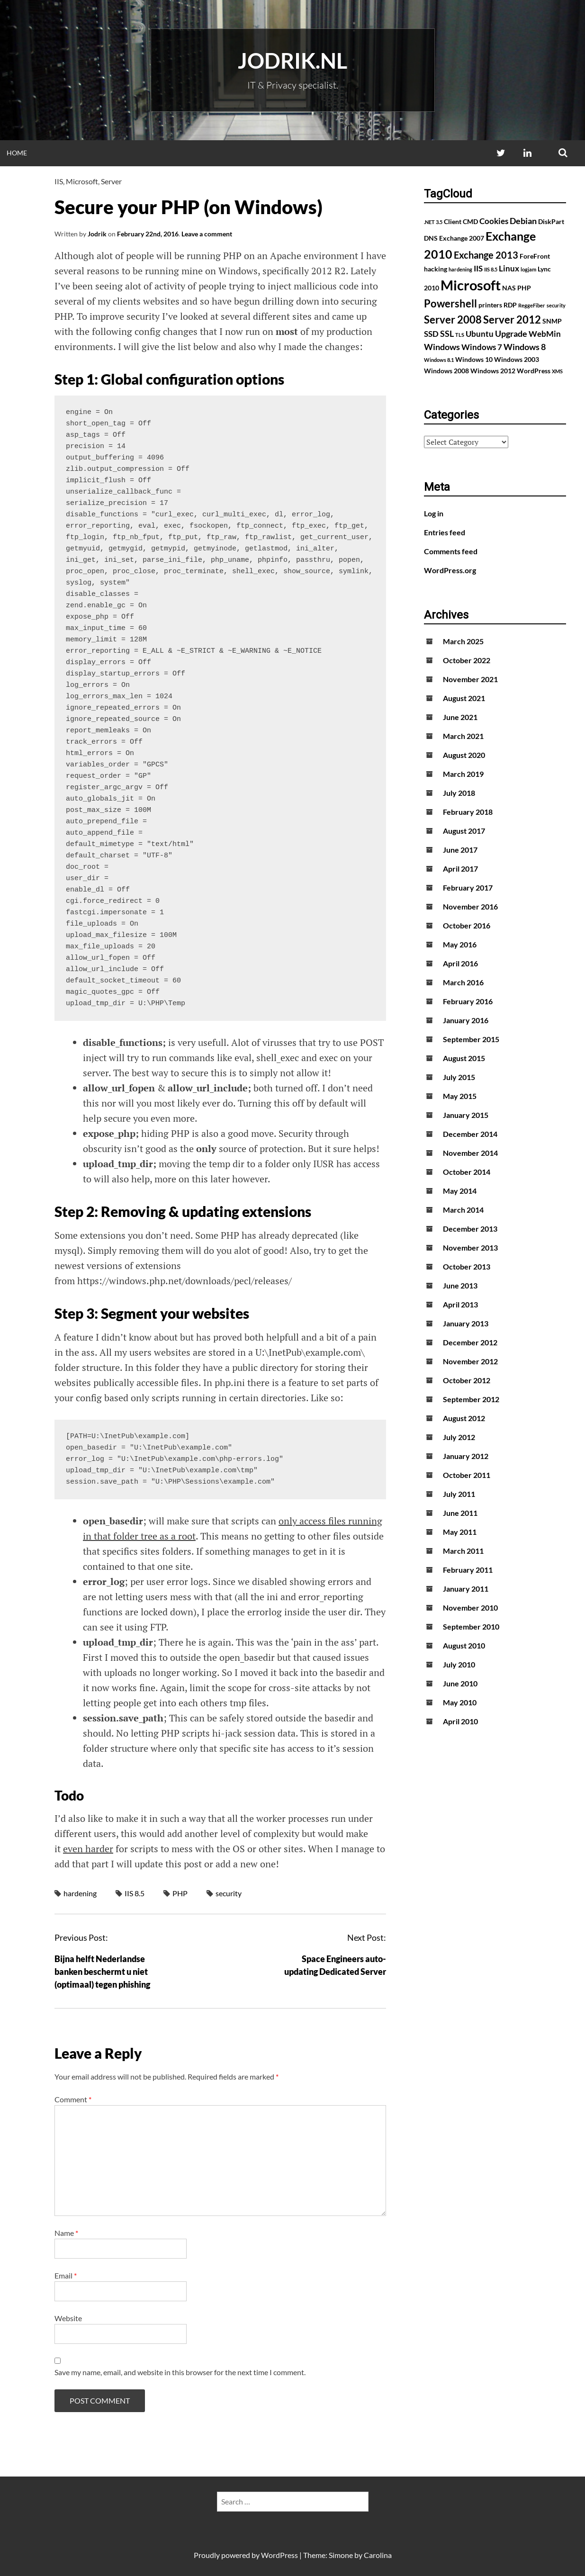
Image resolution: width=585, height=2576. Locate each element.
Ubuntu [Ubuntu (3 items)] (480, 334)
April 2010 (460, 1721)
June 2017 (460, 849)
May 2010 (460, 1702)
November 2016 (470, 906)
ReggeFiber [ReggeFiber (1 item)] (531, 305)
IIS (58, 181)
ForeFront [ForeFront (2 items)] (535, 256)
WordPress (279, 2554)
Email (65, 2275)
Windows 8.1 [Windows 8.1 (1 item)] (439, 360)
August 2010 (464, 1645)
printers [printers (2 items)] (490, 305)
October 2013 (466, 1266)
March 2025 (463, 641)
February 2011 (468, 1569)
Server (111, 181)
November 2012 (470, 1361)
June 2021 (460, 716)
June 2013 (460, 1285)
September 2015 (471, 1039)
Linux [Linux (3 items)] (509, 268)
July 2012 (459, 1436)
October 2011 (466, 1474)
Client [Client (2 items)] (452, 221)
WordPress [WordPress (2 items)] (533, 371)
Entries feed (444, 532)
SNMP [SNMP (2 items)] (552, 321)
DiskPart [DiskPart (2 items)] (551, 221)
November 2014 (470, 1152)
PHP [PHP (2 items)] (524, 288)
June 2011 (460, 1512)
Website (68, 2318)
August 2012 (464, 1418)
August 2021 (464, 698)
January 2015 (465, 1114)
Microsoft (82, 181)
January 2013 (465, 1323)
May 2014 (460, 1190)
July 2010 (459, 1664)
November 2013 (470, 1247)
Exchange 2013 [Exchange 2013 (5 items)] (486, 255)
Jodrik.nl (292, 60)
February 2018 (468, 811)
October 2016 (466, 925)
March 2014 (463, 1209)
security (229, 1893)
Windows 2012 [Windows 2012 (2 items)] (492, 371)
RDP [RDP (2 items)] (510, 305)
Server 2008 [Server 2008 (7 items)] (453, 319)
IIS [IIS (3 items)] (478, 268)
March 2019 (463, 773)
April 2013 (460, 1304)
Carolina (378, 2554)
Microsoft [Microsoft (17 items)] (471, 285)
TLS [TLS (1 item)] (459, 335)
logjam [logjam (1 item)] (528, 269)
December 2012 (470, 1342)
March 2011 (463, 1550)
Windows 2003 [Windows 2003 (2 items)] (516, 359)
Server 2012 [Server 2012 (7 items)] (512, 319)
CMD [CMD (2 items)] (470, 221)
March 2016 (463, 982)
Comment (72, 2099)
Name (66, 2232)
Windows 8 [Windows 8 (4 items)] (525, 347)
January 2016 (465, 1020)
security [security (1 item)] (556, 305)
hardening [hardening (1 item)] (460, 269)
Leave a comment (206, 234)
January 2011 (465, 1588)
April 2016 (460, 963)
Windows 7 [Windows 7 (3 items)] (481, 347)
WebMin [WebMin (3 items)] (545, 334)
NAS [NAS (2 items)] (509, 288)
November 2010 (470, 1607)
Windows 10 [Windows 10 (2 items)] (474, 359)
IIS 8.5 (134, 1893)
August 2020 (464, 754)
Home (17, 153)
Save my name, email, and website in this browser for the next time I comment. (180, 2372)
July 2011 (459, 1493)
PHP (180, 1893)
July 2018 (459, 792)
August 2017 (464, 830)
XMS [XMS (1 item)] (557, 371)
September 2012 (471, 1399)
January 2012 (465, 1455)
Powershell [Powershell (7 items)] (450, 303)
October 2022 (466, 660)
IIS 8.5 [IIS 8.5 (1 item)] (490, 269)
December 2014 (470, 1133)
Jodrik (97, 234)
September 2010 (471, 1626)
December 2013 (470, 1228)
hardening (80, 1893)
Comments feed (450, 551)
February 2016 (468, 1001)
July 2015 (459, 1076)
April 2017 (460, 868)
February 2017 (468, 887)
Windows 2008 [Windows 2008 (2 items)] (446, 371)
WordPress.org (450, 570)
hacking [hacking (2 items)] (435, 269)
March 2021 (463, 735)
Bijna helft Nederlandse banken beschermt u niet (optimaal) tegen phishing (102, 1972)
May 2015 (460, 1095)
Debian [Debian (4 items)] (523, 221)
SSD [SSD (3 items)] (431, 334)
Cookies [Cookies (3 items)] (493, 221)
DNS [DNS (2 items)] (431, 238)
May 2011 (460, 1531)
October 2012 (466, 1380)
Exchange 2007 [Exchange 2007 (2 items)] (461, 238)
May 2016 (460, 944)
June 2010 (460, 1683)
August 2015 (464, 1058)
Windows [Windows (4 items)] (442, 347)
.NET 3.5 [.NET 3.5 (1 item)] (433, 222)
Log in (433, 513)
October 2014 (466, 1171)
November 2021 (470, 679)
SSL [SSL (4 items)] (447, 333)
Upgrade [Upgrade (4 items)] (511, 333)
